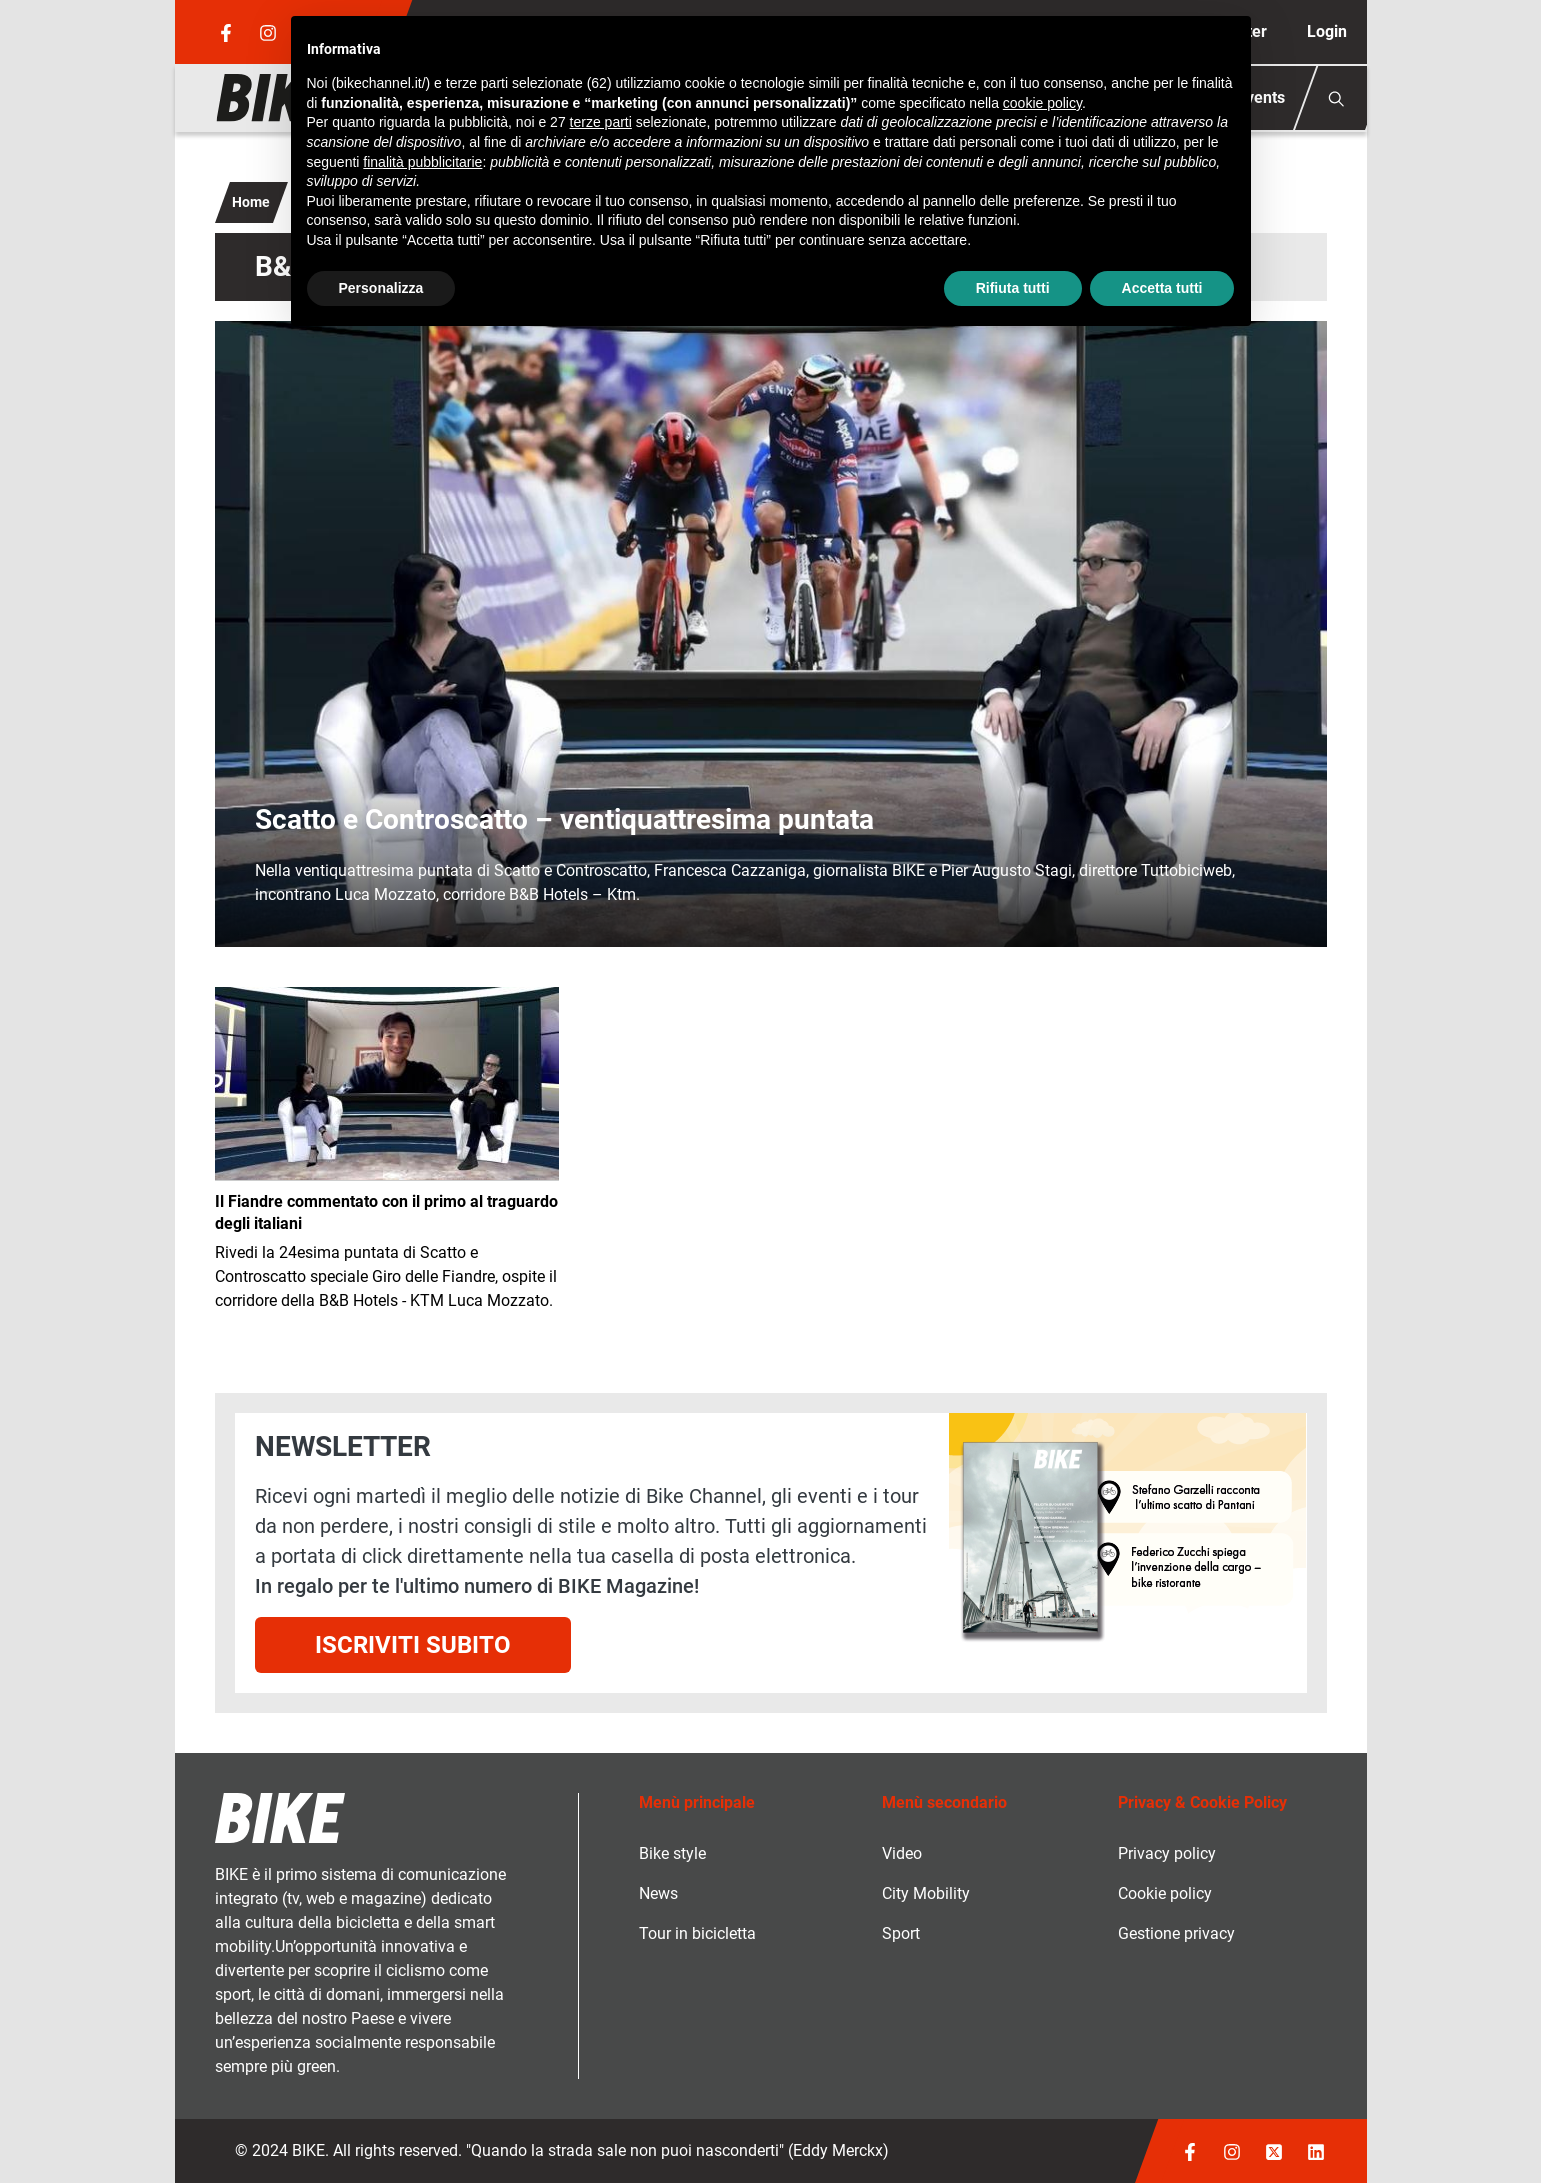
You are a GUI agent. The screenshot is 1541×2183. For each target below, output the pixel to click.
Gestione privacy (1176, 1933)
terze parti (601, 122)
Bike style (672, 1853)
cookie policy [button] (1042, 103)
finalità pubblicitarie (422, 162)
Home (251, 202)
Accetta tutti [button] (1162, 288)
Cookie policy (1165, 1893)
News (658, 1893)
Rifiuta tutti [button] (1013, 288)
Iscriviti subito (413, 1645)
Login (1327, 31)
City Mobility (926, 1893)
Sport (901, 1933)
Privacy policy (1167, 1853)
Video (902, 1853)
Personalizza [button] (381, 288)
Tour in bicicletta (697, 1933)
